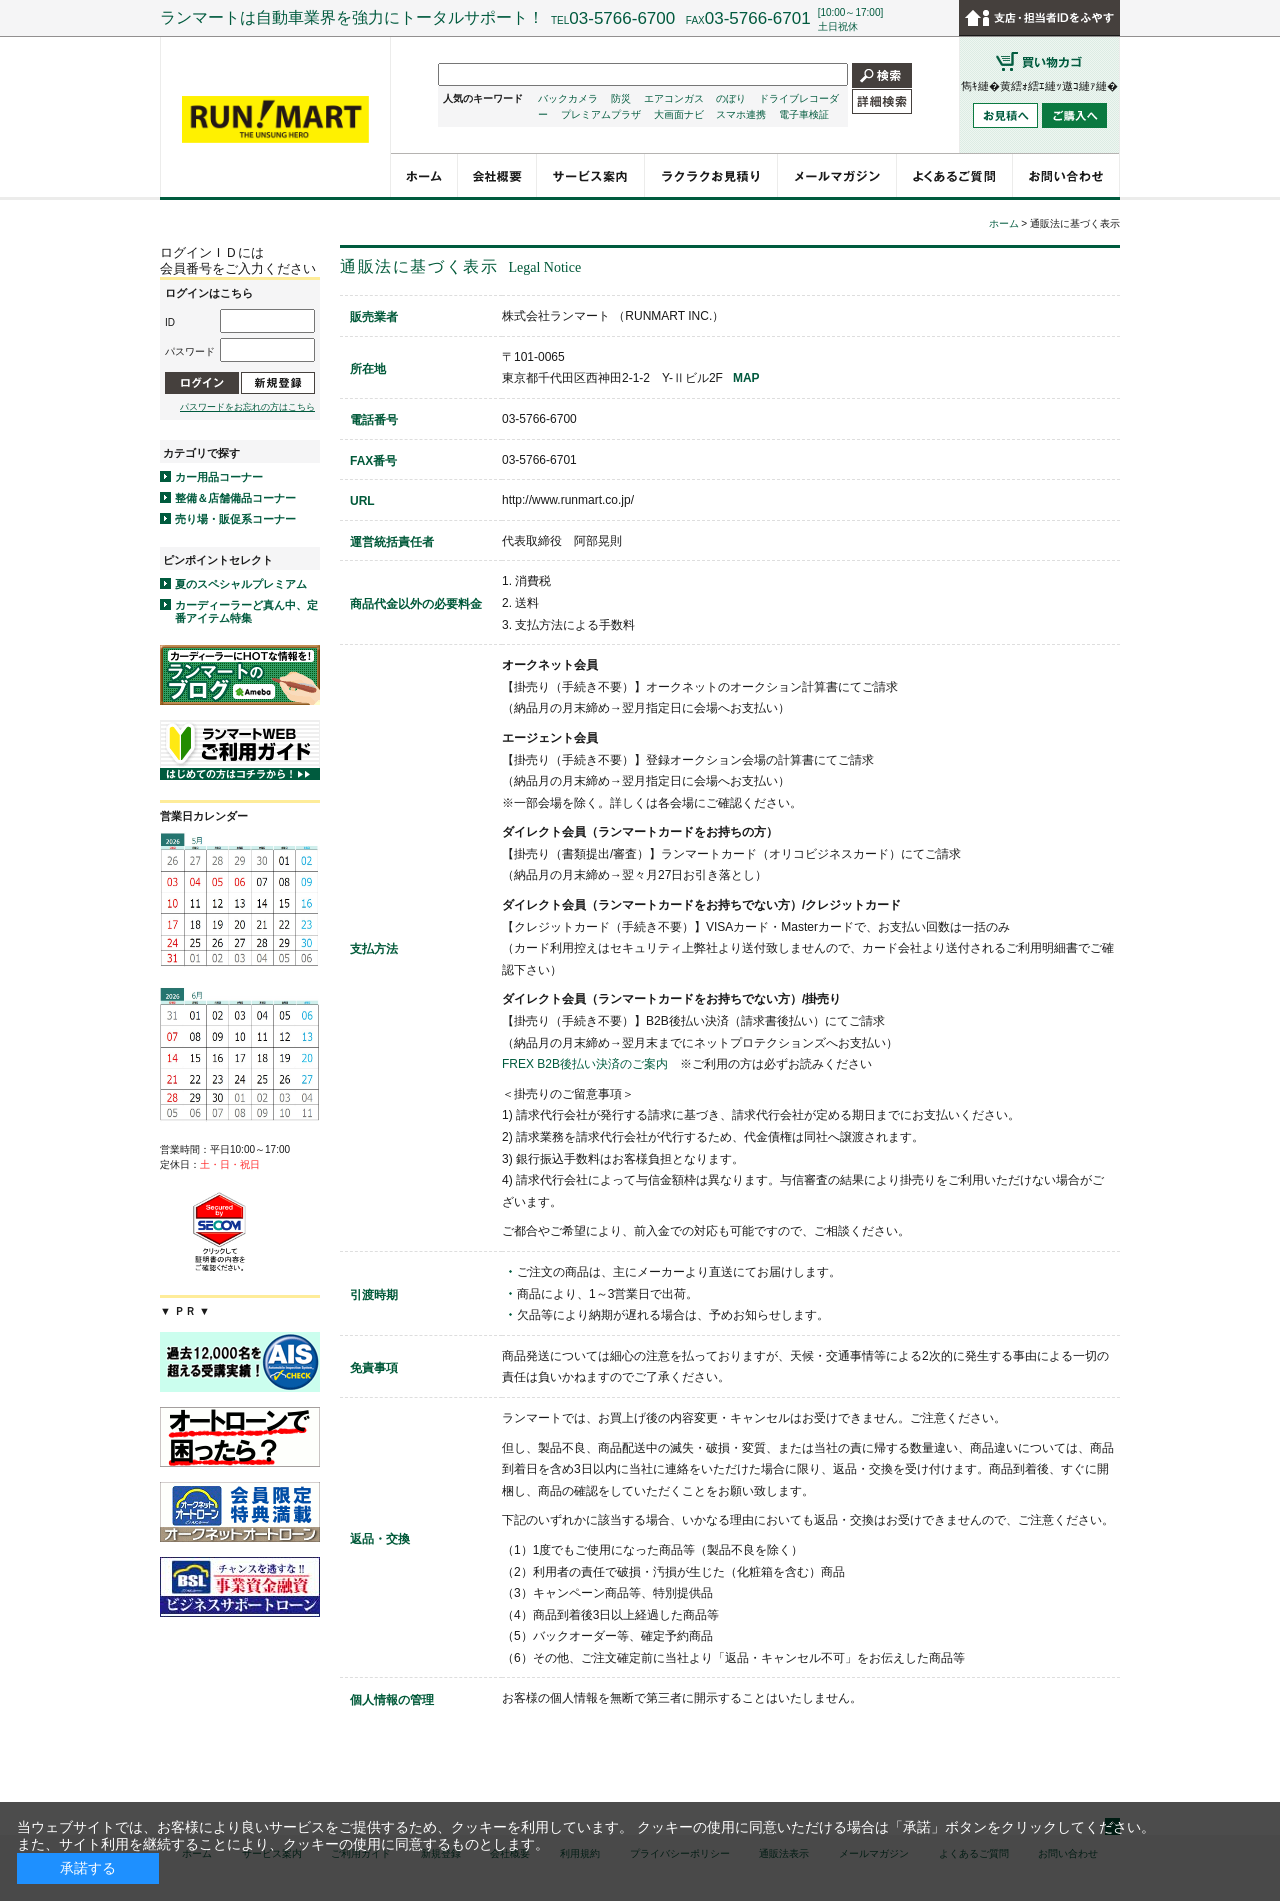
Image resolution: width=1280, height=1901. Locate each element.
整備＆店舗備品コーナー (235, 498)
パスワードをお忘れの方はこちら (247, 407)
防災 (621, 98)
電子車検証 (804, 114)
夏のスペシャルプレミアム (241, 584)
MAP (746, 378)
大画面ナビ (679, 114)
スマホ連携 (741, 114)
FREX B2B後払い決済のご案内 (585, 1064)
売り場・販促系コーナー (235, 519)
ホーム (1004, 223)
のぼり (731, 98)
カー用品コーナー (219, 477)
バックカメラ (568, 98)
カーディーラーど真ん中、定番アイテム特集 (246, 611)
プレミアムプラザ (601, 114)
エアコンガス (674, 98)
